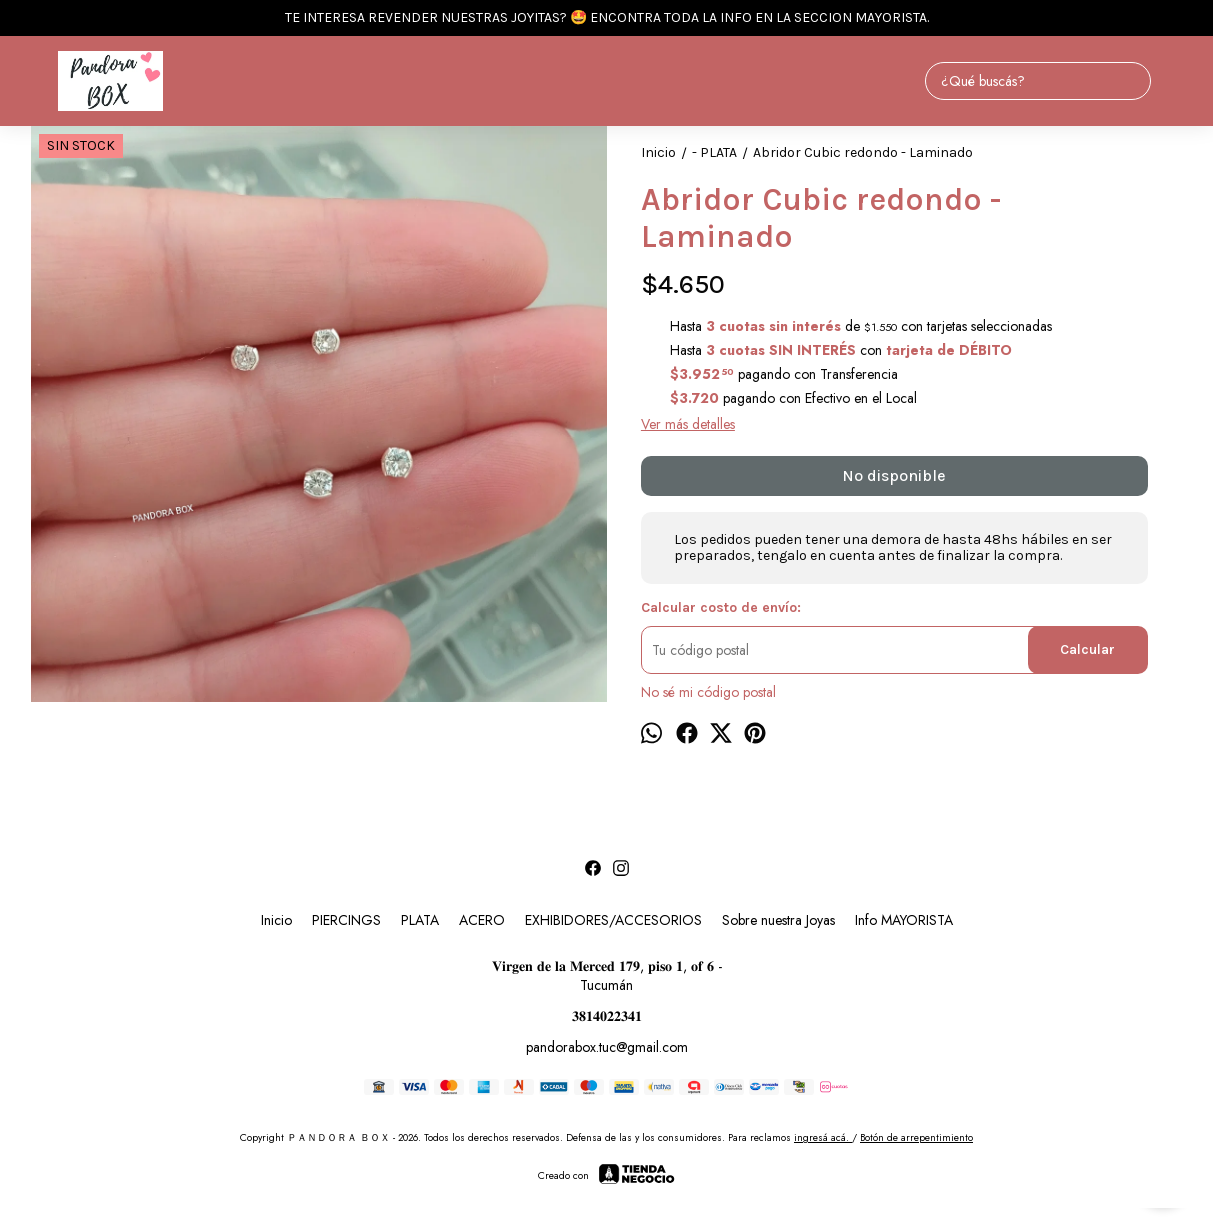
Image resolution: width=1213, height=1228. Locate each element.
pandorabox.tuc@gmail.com (607, 1047)
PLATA (420, 920)
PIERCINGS (346, 920)
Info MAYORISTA (904, 920)
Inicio (276, 920)
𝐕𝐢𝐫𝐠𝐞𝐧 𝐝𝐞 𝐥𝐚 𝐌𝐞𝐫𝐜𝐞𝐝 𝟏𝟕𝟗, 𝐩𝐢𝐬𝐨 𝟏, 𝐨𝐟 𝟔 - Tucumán (607, 975)
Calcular (1087, 649)
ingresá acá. (823, 1137)
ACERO (482, 920)
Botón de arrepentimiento (916, 1137)
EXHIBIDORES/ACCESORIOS (613, 920)
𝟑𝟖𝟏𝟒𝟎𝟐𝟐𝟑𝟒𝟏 (607, 1016)
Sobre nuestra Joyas (778, 920)
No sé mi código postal (708, 692)
